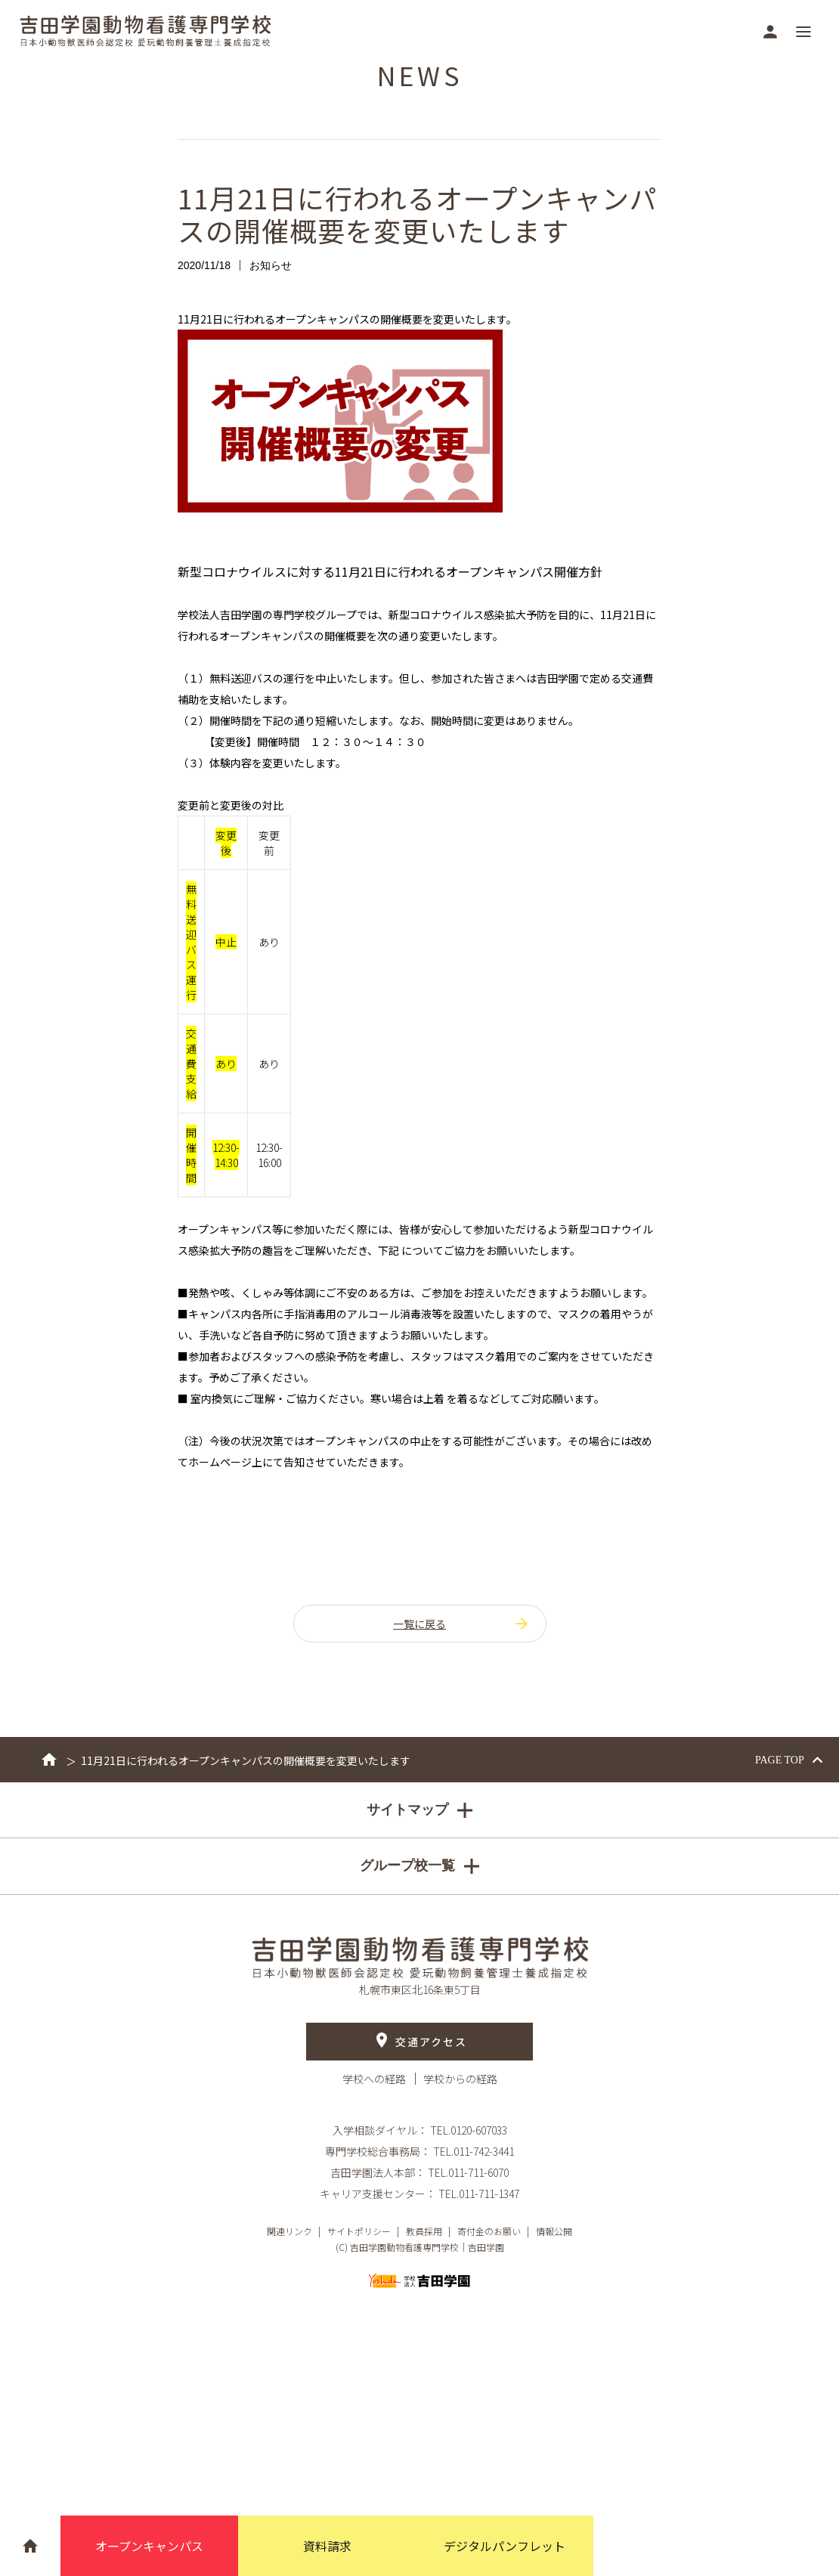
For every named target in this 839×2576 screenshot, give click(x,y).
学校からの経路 (460, 2078)
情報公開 (554, 2231)
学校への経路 (375, 2078)
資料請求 (327, 2546)
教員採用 (424, 2231)
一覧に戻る (462, 1623)
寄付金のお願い (489, 2231)
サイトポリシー (359, 2231)
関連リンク (289, 2231)
